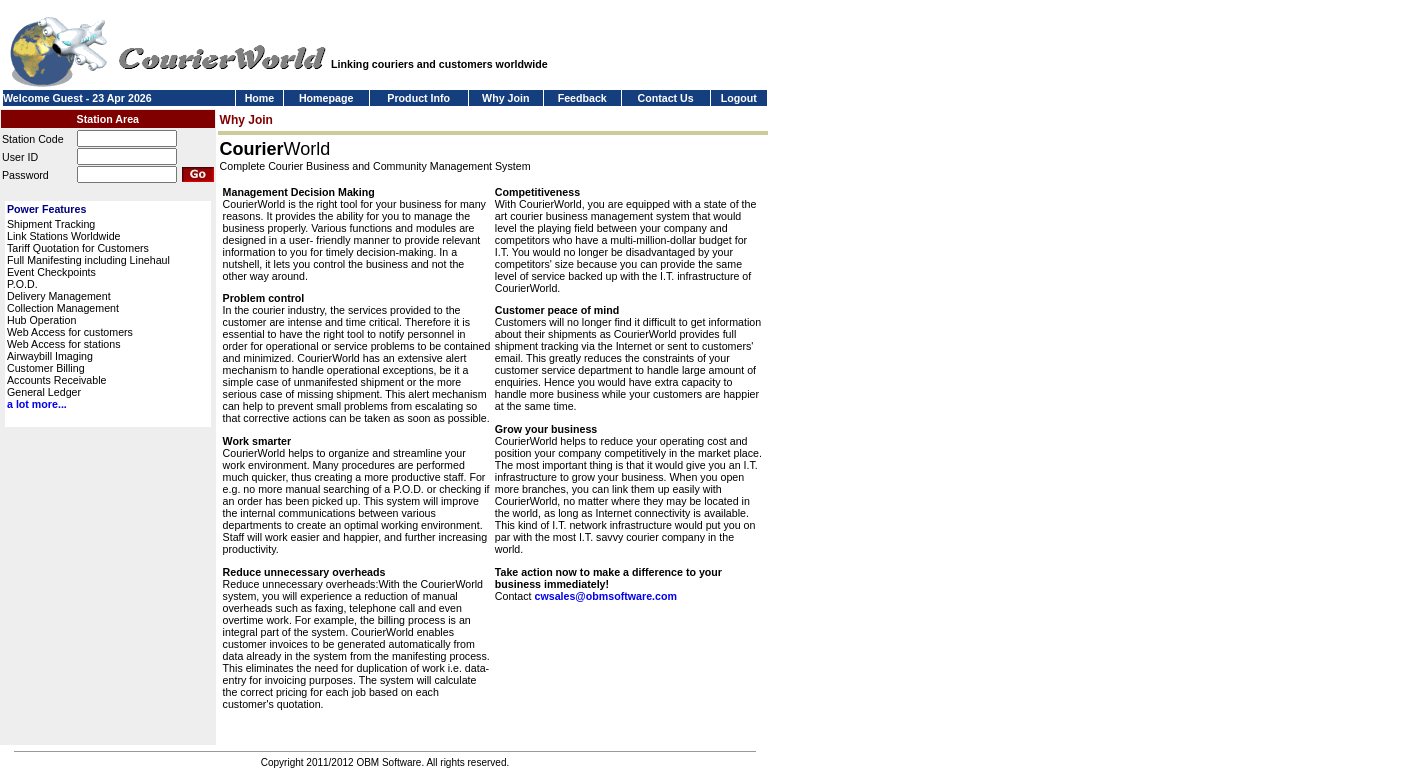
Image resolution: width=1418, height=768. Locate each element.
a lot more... (37, 404)
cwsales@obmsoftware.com (605, 596)
